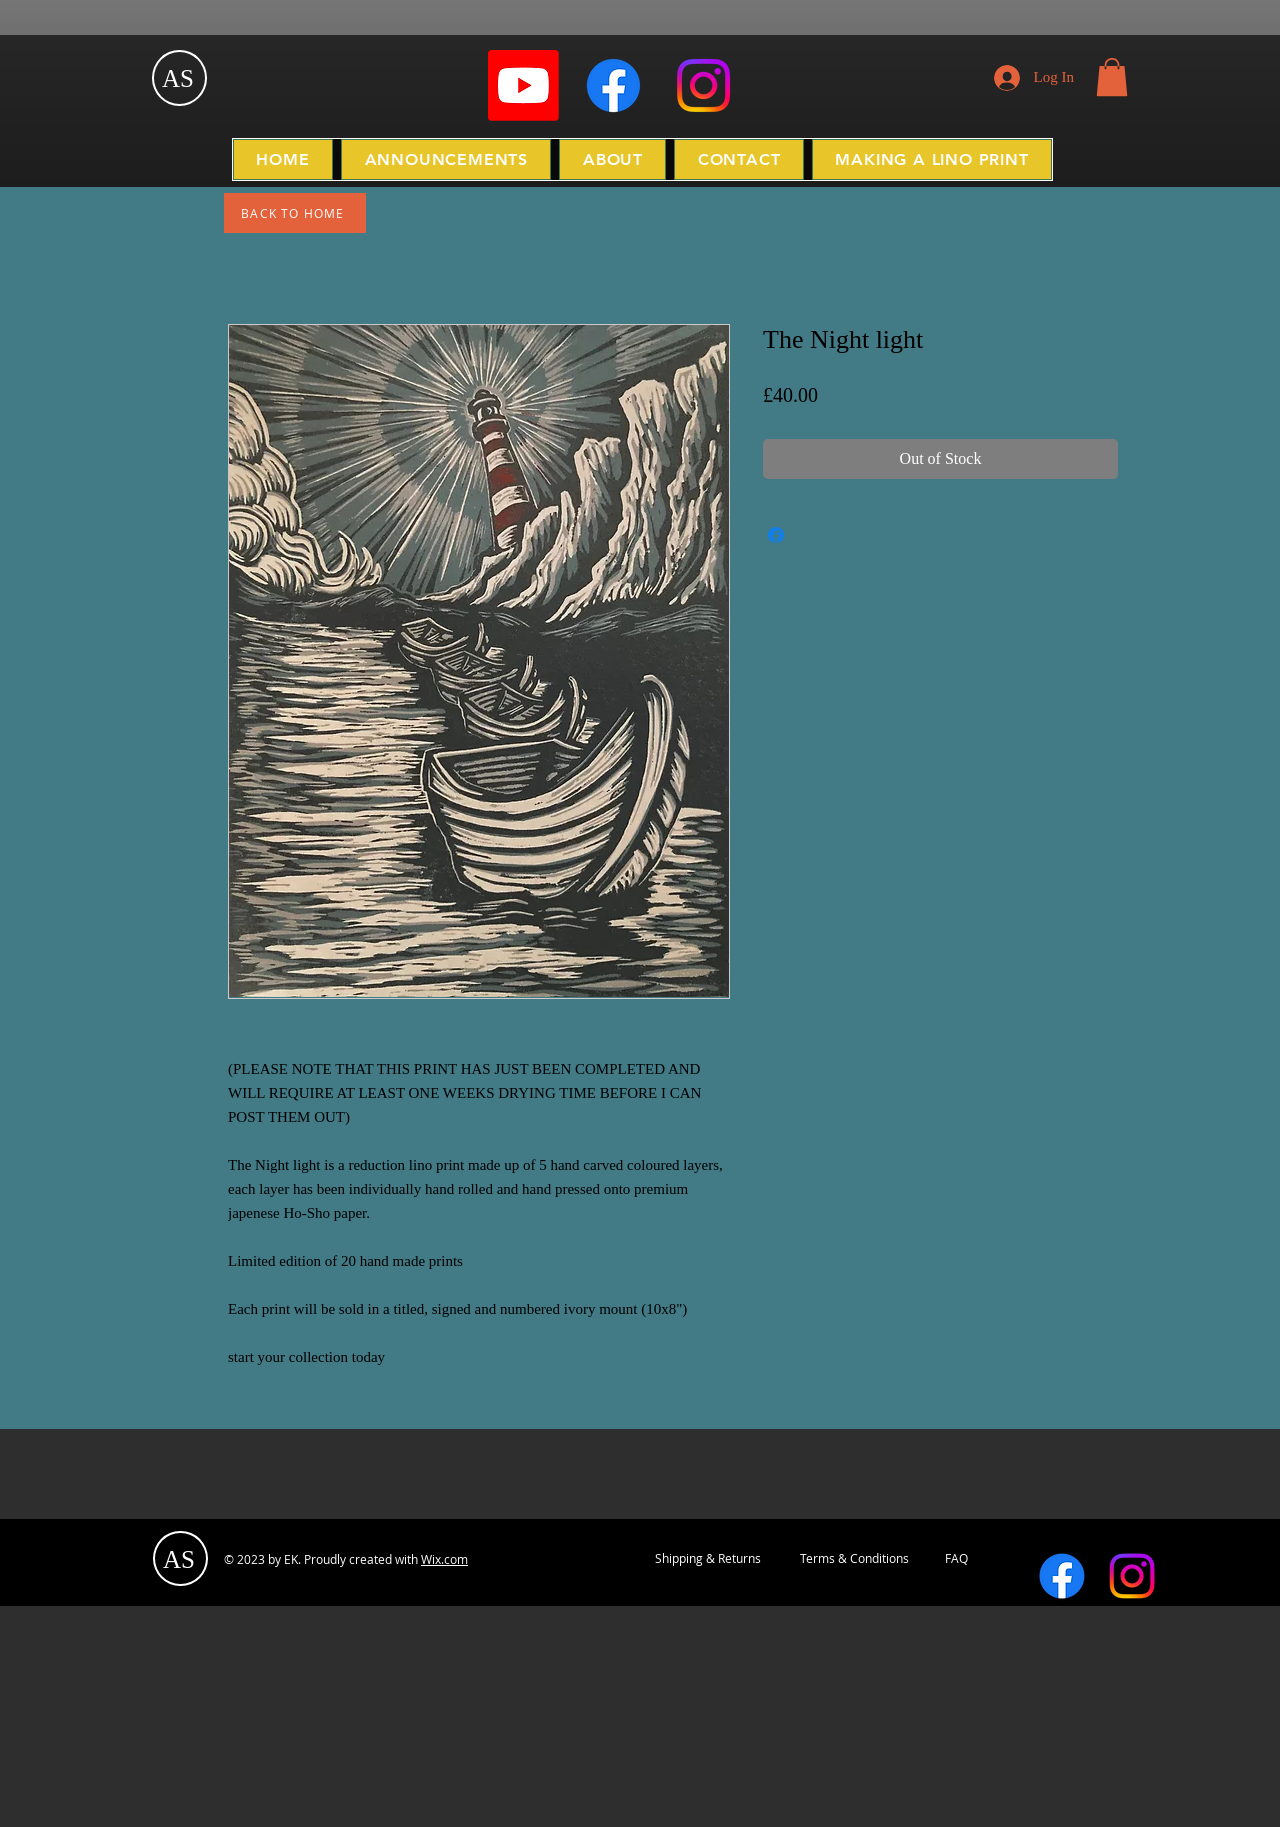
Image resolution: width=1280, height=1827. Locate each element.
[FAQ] (956, 1559)
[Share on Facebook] (776, 535)
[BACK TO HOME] (295, 213)
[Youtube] (523, 85)
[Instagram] (703, 85)
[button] (1112, 77)
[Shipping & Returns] (708, 1559)
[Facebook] (613, 85)
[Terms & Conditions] (854, 1559)
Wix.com (444, 1559)
